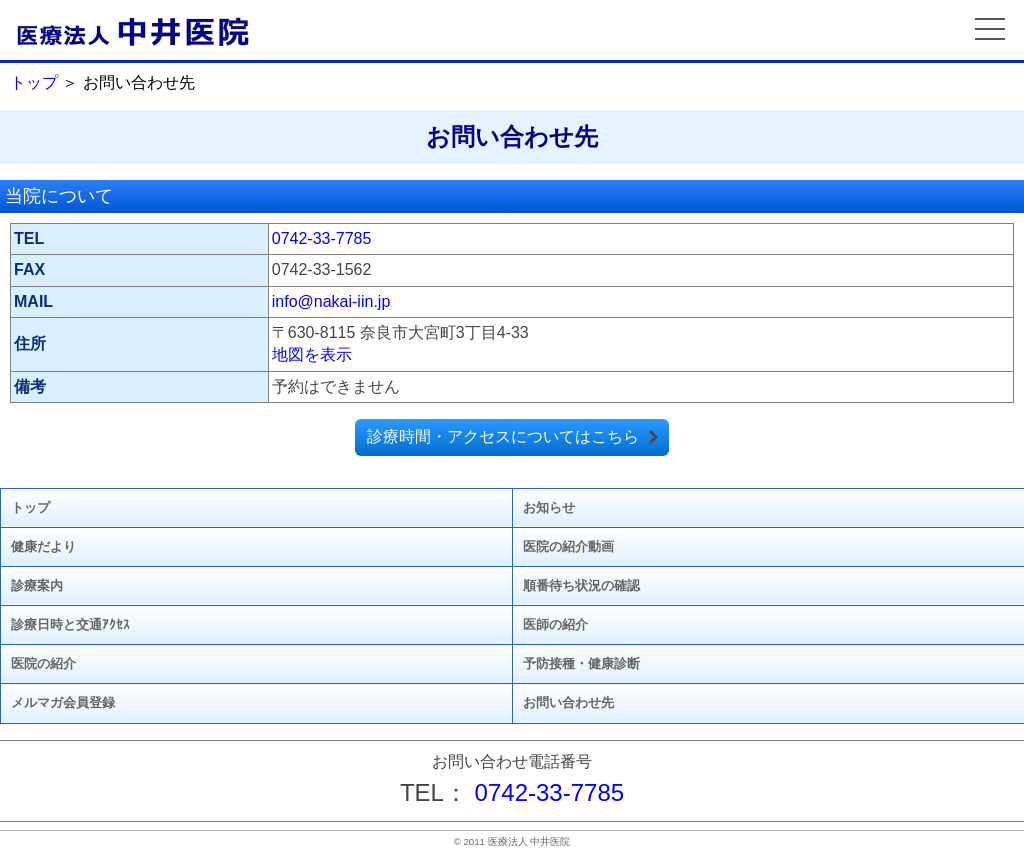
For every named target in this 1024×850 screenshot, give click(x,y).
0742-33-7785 (322, 238)
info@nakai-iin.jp (331, 301)
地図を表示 (312, 354)
